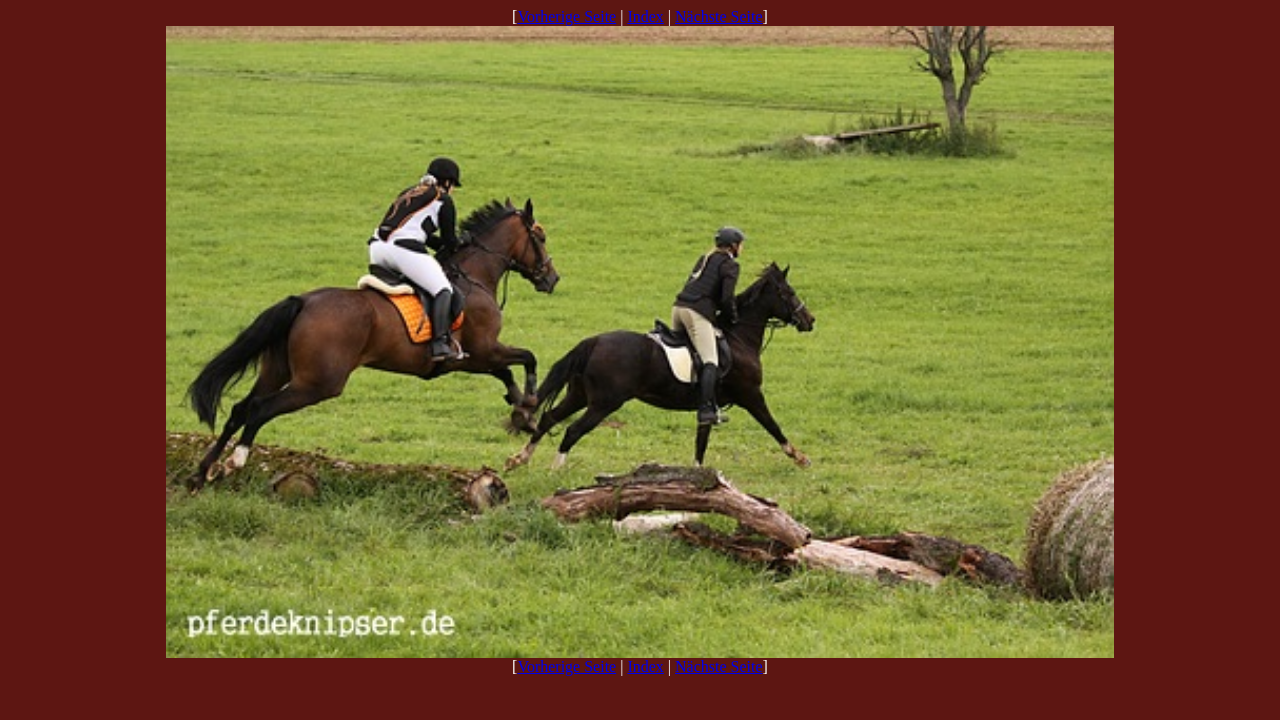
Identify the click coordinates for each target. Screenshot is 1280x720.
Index (645, 16)
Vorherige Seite (566, 16)
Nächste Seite (719, 16)
